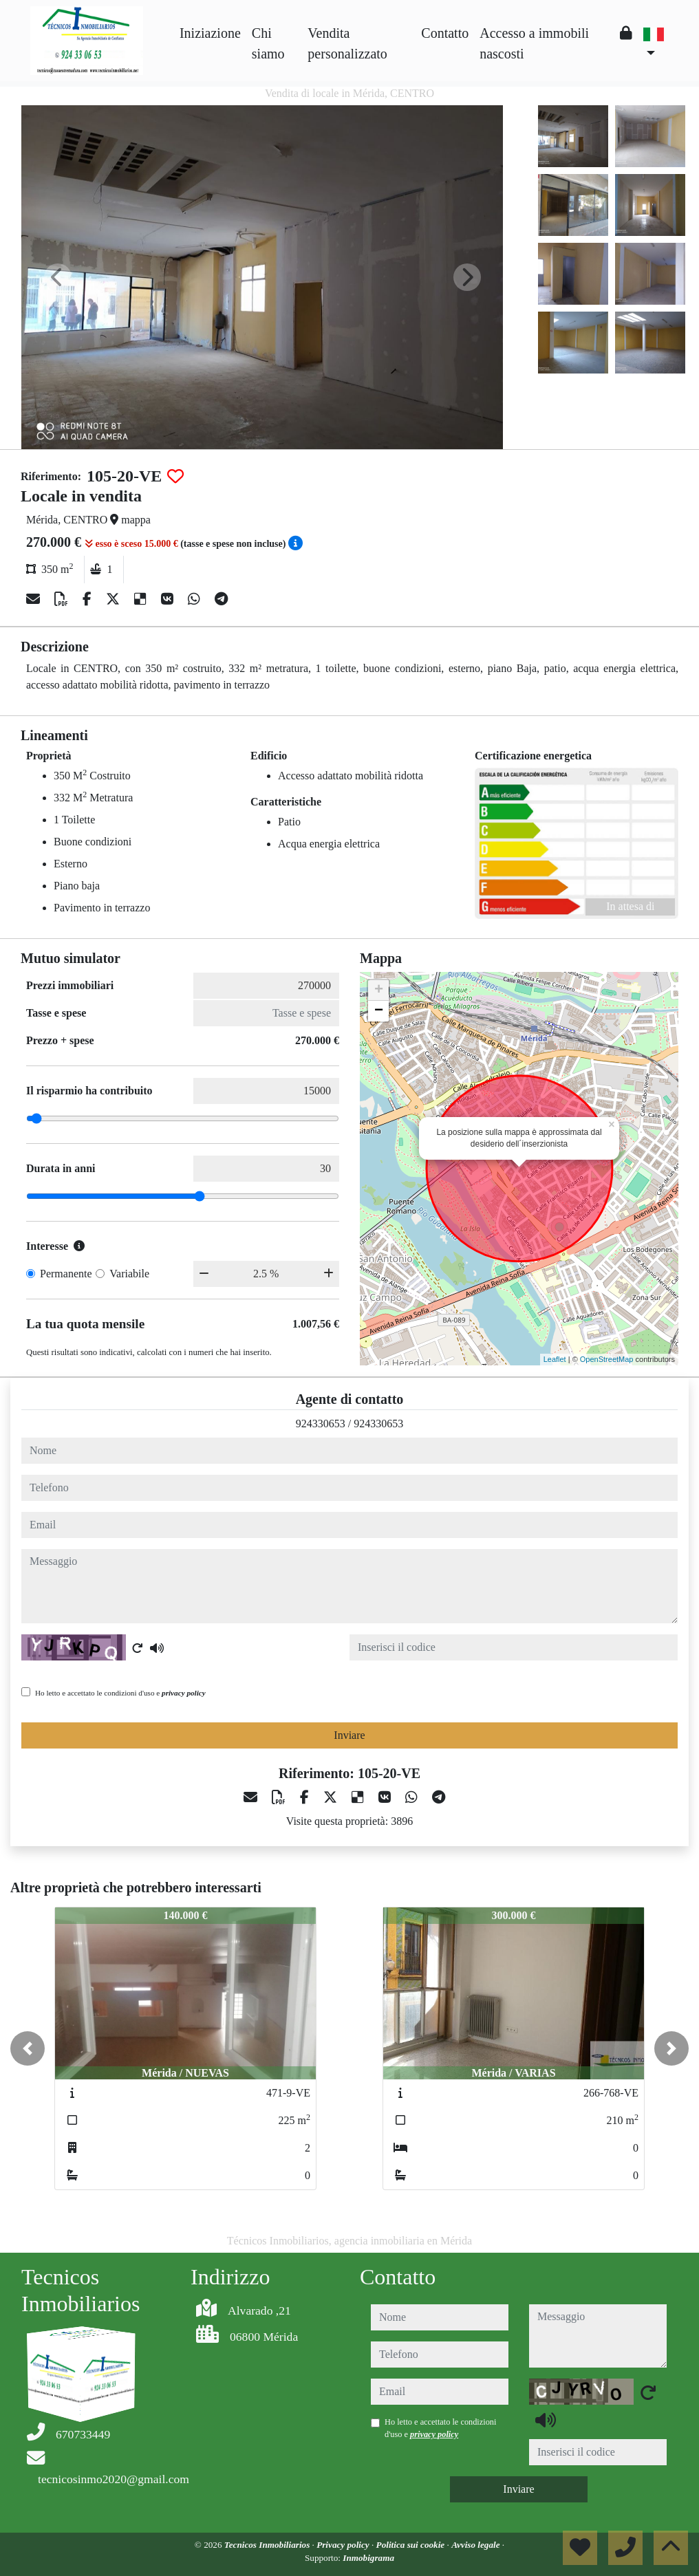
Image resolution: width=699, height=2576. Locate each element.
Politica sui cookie (411, 2545)
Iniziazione (210, 33)
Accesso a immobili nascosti (534, 43)
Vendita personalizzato (347, 43)
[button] (27, 2048)
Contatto (445, 33)
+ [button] (378, 990)
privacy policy (184, 1693)
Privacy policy (344, 2545)
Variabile (129, 1273)
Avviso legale (476, 2545)
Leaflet (555, 1359)
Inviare (349, 1735)
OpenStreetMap (607, 1359)
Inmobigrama (368, 2558)
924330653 (320, 1423)
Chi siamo (268, 43)
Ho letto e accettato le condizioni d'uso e (120, 1693)
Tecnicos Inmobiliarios (268, 2545)
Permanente (66, 1273)
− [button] (378, 1011)
